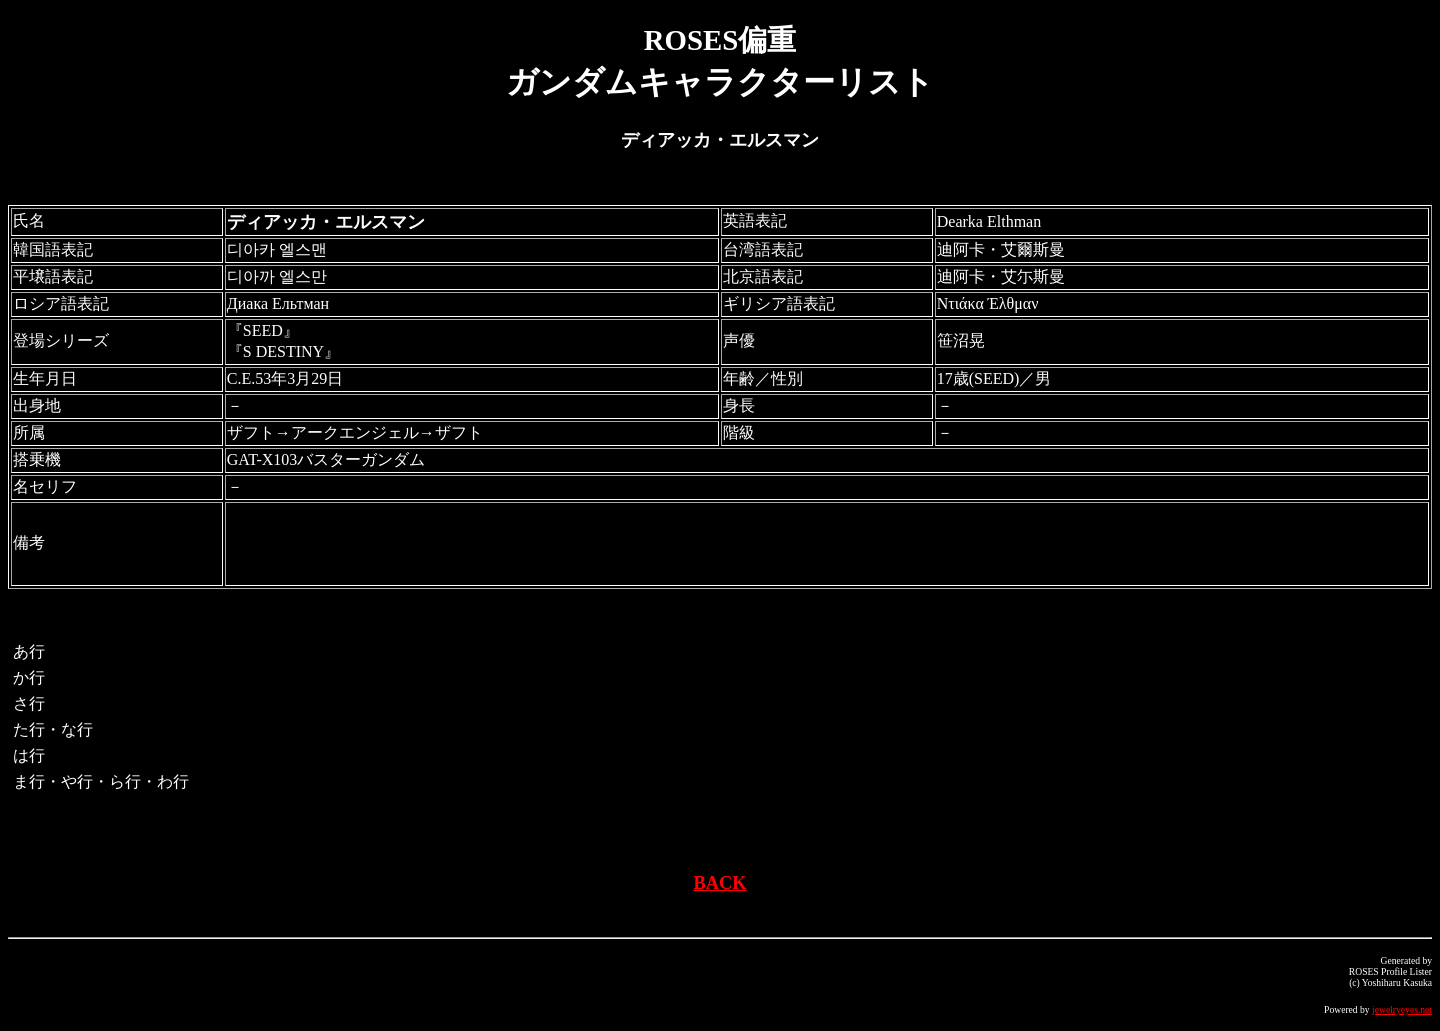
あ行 (29, 651)
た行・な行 (53, 729)
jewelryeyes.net (1402, 1009)
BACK (719, 883)
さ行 (29, 703)
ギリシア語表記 (779, 303)
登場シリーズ (61, 340)
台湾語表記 (763, 249)
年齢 (739, 378)
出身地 (37, 405)
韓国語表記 (53, 249)
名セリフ (45, 486)
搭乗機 (37, 459)
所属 (29, 432)
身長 (739, 405)
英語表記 (755, 220)
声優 (739, 340)
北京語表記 (763, 276)
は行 (29, 755)
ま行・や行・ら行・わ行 (101, 781)
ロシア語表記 (61, 303)
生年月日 (45, 378)
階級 (739, 432)
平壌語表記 (53, 276)
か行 (29, 677)
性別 (787, 378)
